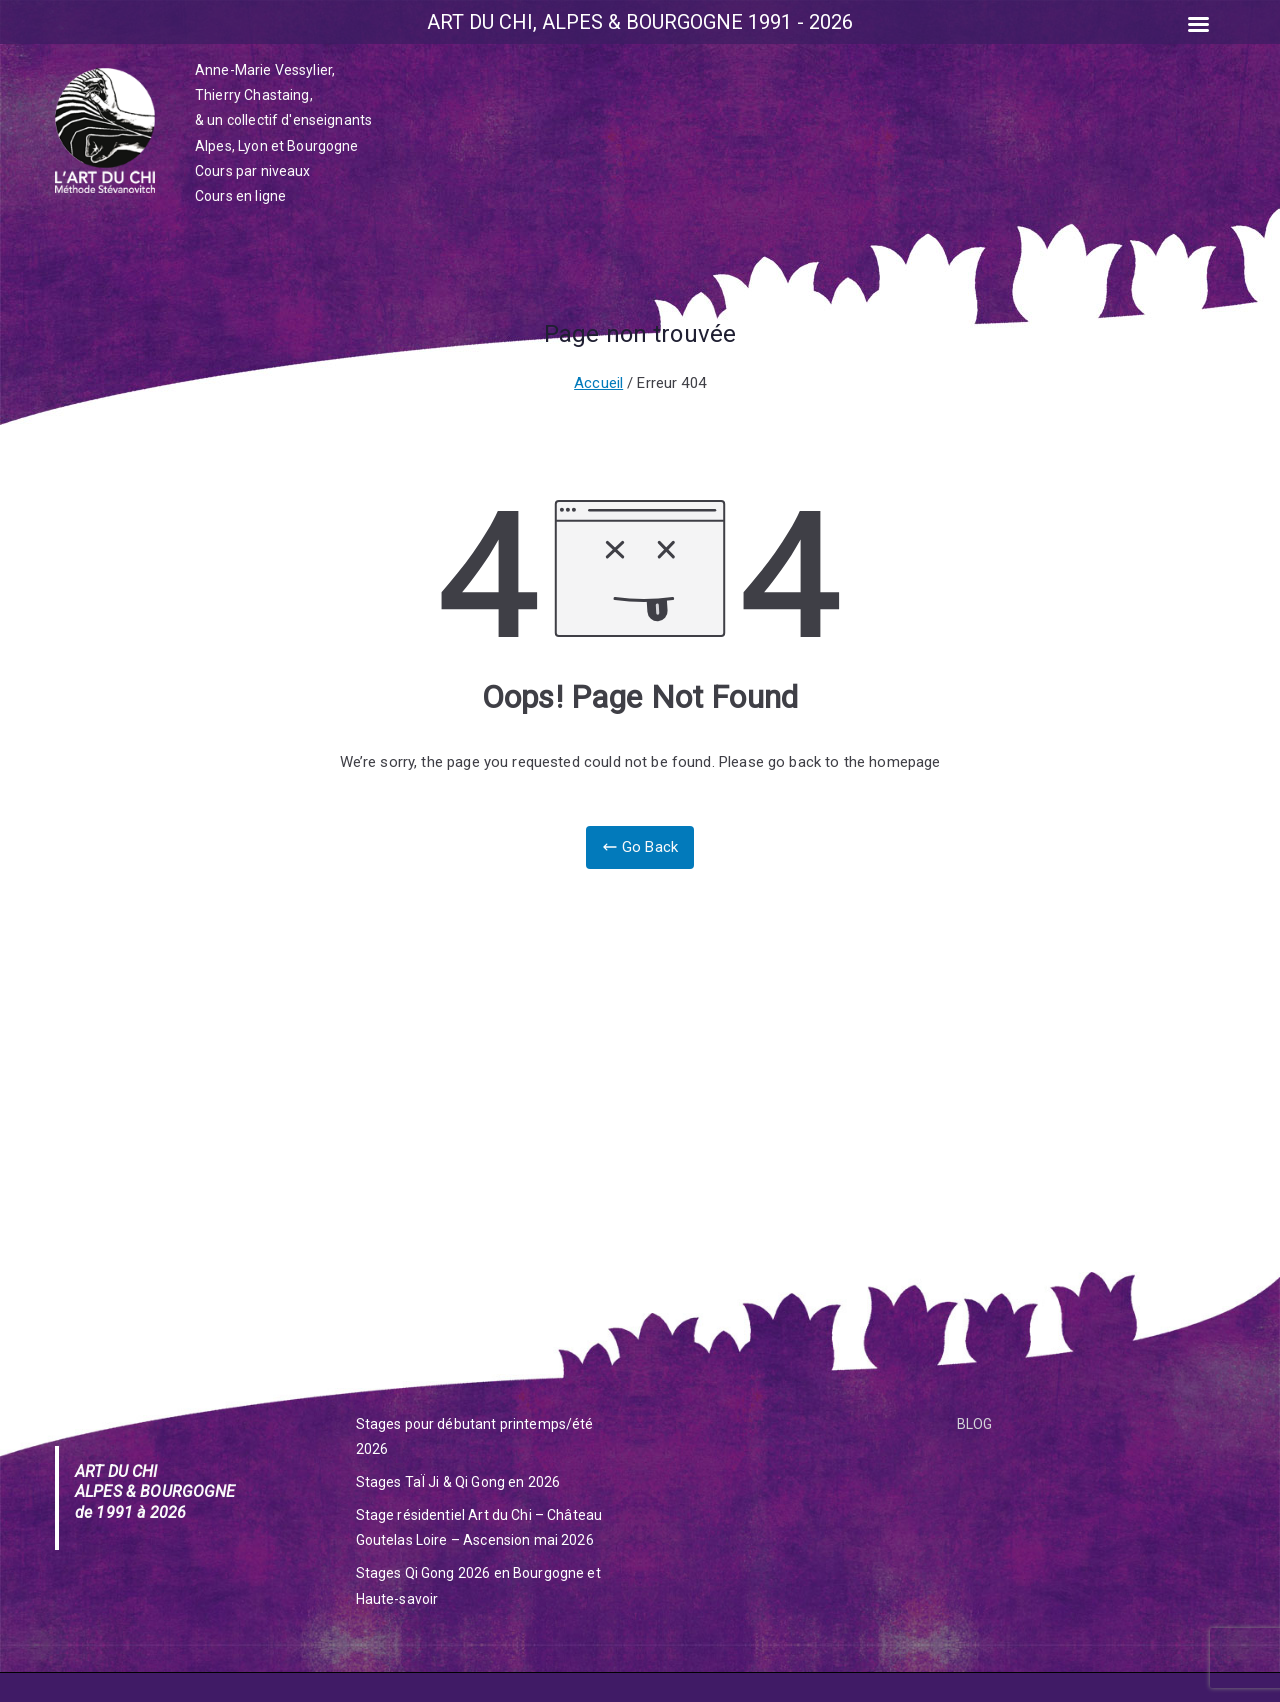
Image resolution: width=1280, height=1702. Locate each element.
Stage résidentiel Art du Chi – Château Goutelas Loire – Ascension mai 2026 (479, 1527)
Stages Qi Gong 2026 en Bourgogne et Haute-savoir (478, 1585)
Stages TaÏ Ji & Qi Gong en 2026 (458, 1482)
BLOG (975, 1424)
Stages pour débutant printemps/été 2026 (475, 1436)
